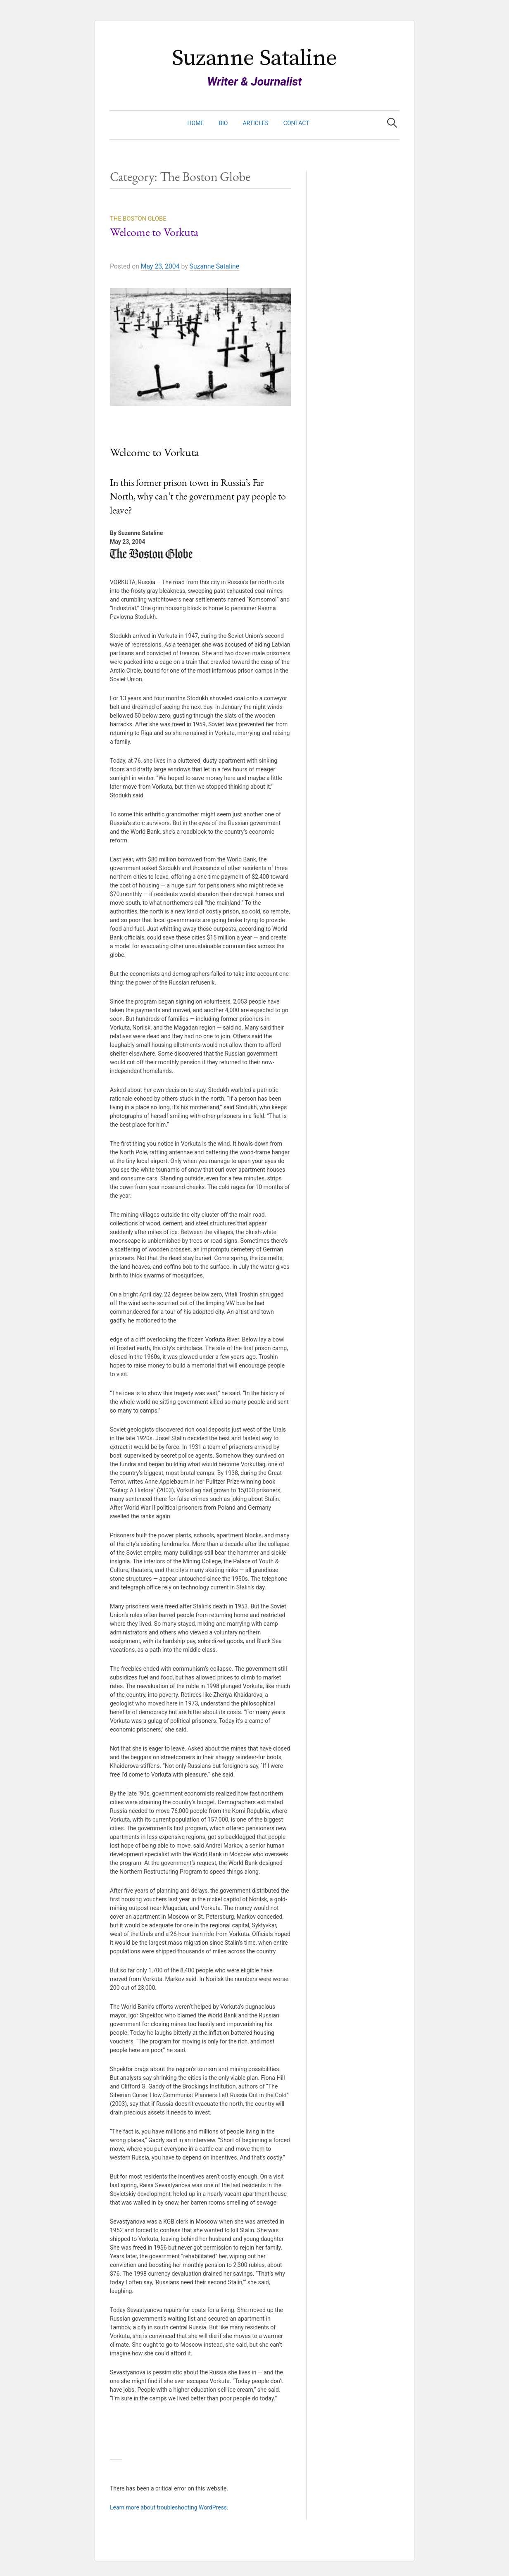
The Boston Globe (138, 218)
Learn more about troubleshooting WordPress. (169, 2507)
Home (196, 123)
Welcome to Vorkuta (154, 233)
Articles (256, 123)
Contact (296, 123)
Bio (223, 123)
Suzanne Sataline (254, 58)
